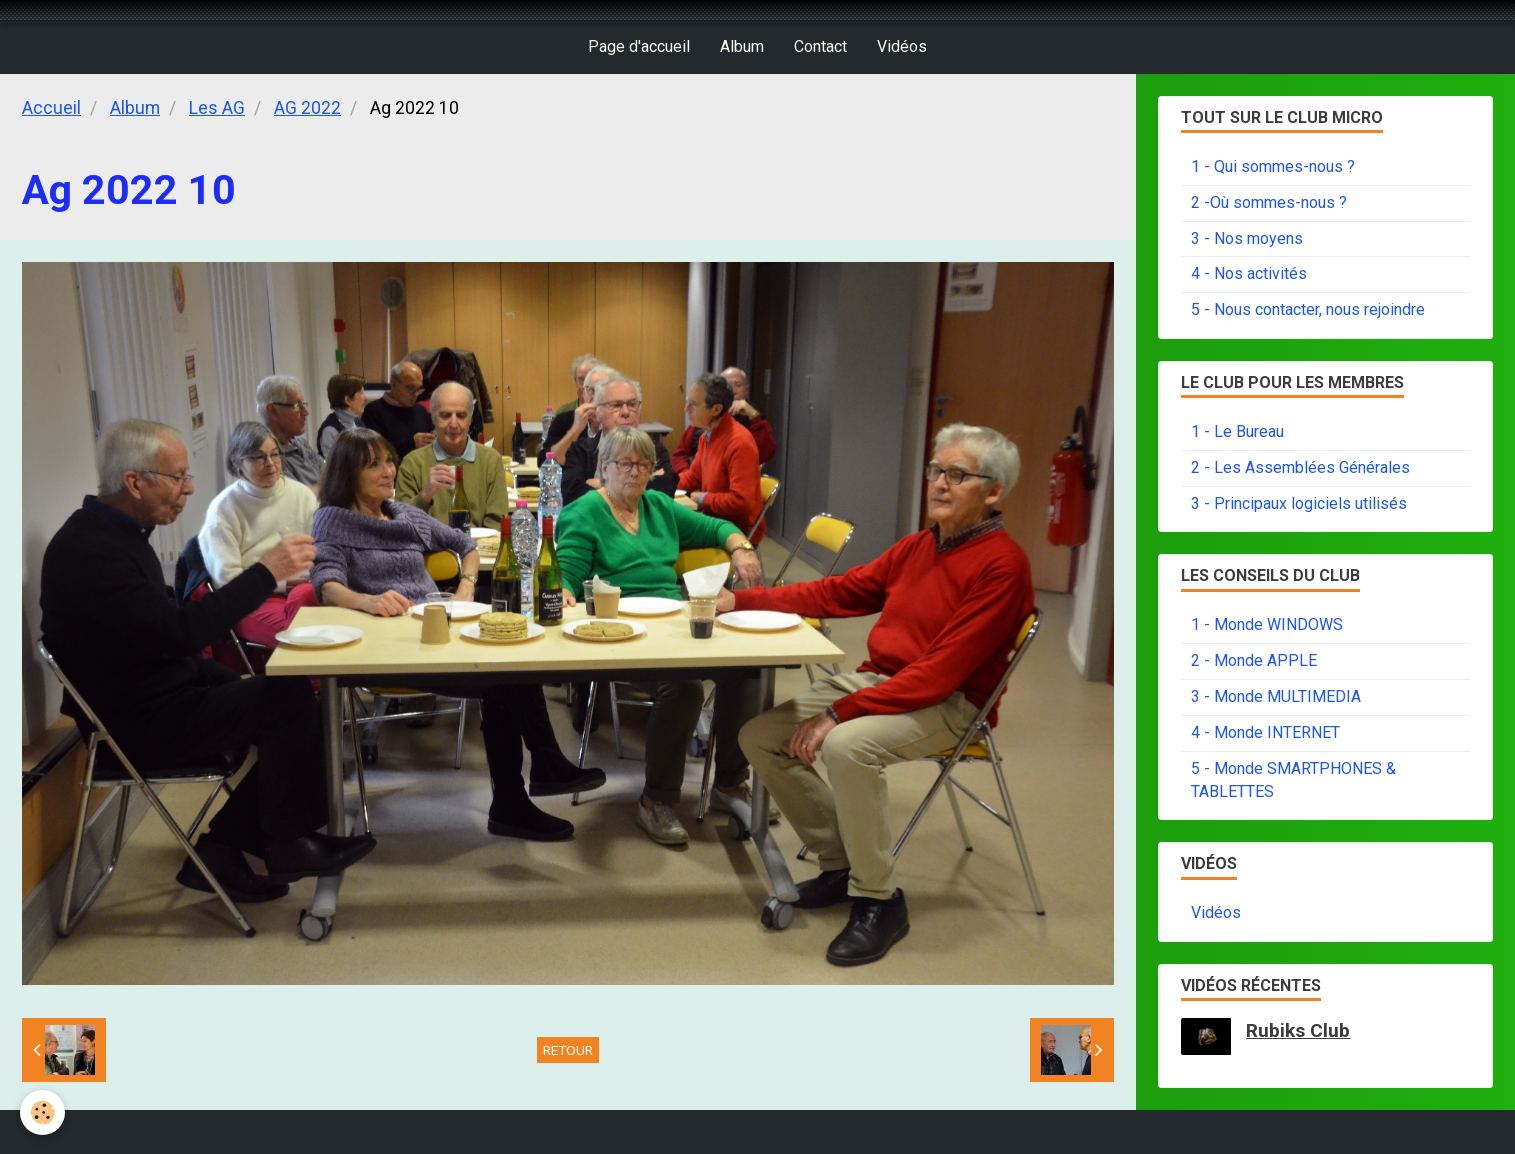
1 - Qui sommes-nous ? (1273, 166)
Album (742, 46)
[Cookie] (42, 1112)
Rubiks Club (1298, 1030)
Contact (820, 46)
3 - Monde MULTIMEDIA (1276, 696)
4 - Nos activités (1249, 273)
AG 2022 (307, 108)
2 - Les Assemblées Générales (1300, 467)
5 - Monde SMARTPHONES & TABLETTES (1293, 780)
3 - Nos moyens (1247, 238)
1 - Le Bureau (1237, 431)
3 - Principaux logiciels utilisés (1299, 503)
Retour (568, 1050)
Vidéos (902, 46)
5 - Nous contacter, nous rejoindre (1308, 309)
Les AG (217, 108)
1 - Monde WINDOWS (1267, 624)
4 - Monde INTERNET (1265, 732)
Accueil (51, 108)
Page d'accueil (639, 46)
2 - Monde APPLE (1254, 660)
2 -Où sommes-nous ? (1269, 202)
